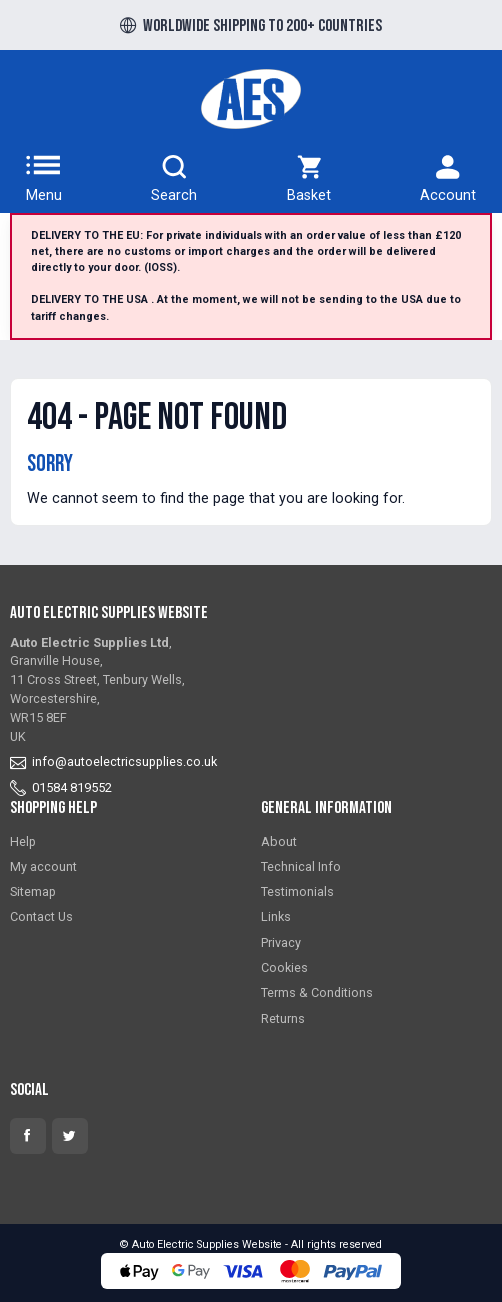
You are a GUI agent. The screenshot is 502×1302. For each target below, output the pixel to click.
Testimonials (297, 891)
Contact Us (41, 916)
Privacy (281, 942)
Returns (283, 1018)
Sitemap (33, 891)
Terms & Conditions (317, 992)
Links (276, 916)
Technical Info (301, 866)
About (279, 841)
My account (43, 866)
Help (23, 841)
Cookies (284, 967)
